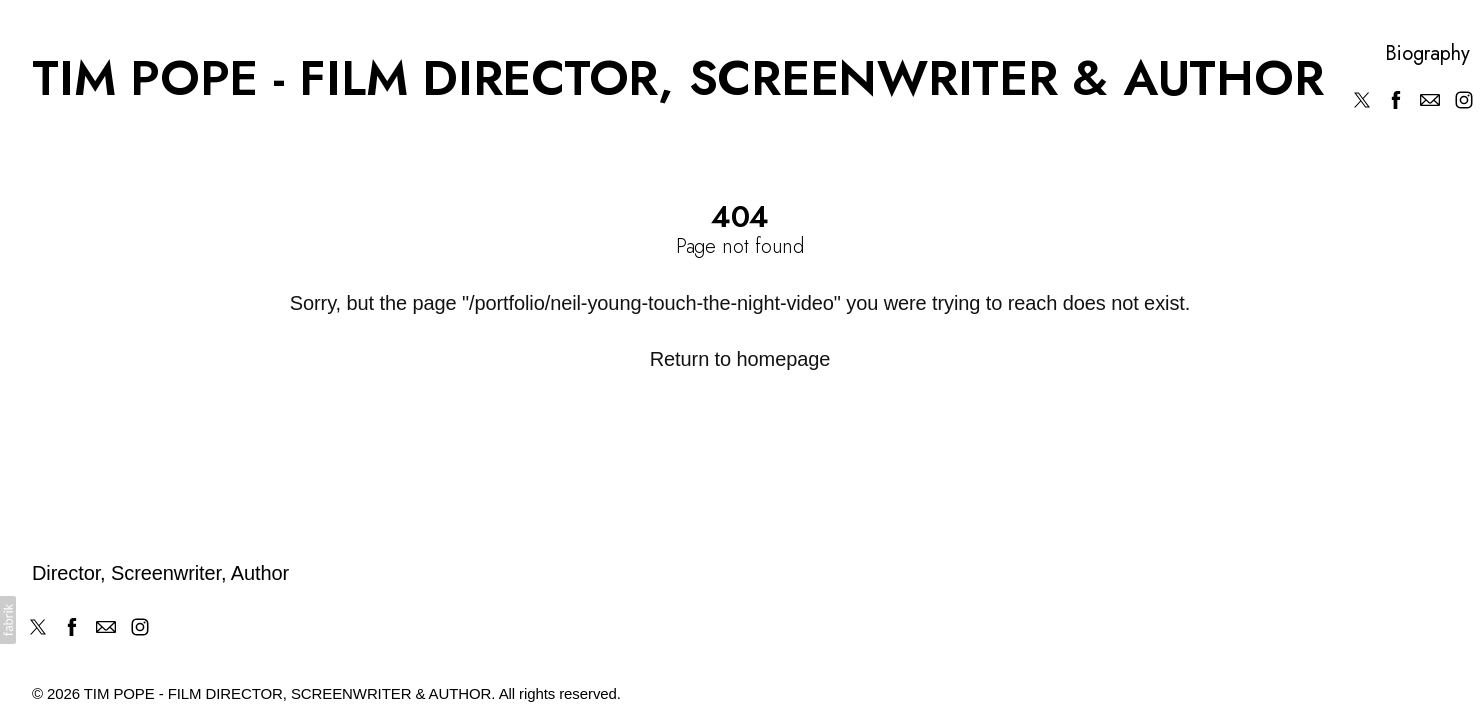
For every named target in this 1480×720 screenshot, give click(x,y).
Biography (1427, 54)
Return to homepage (740, 359)
